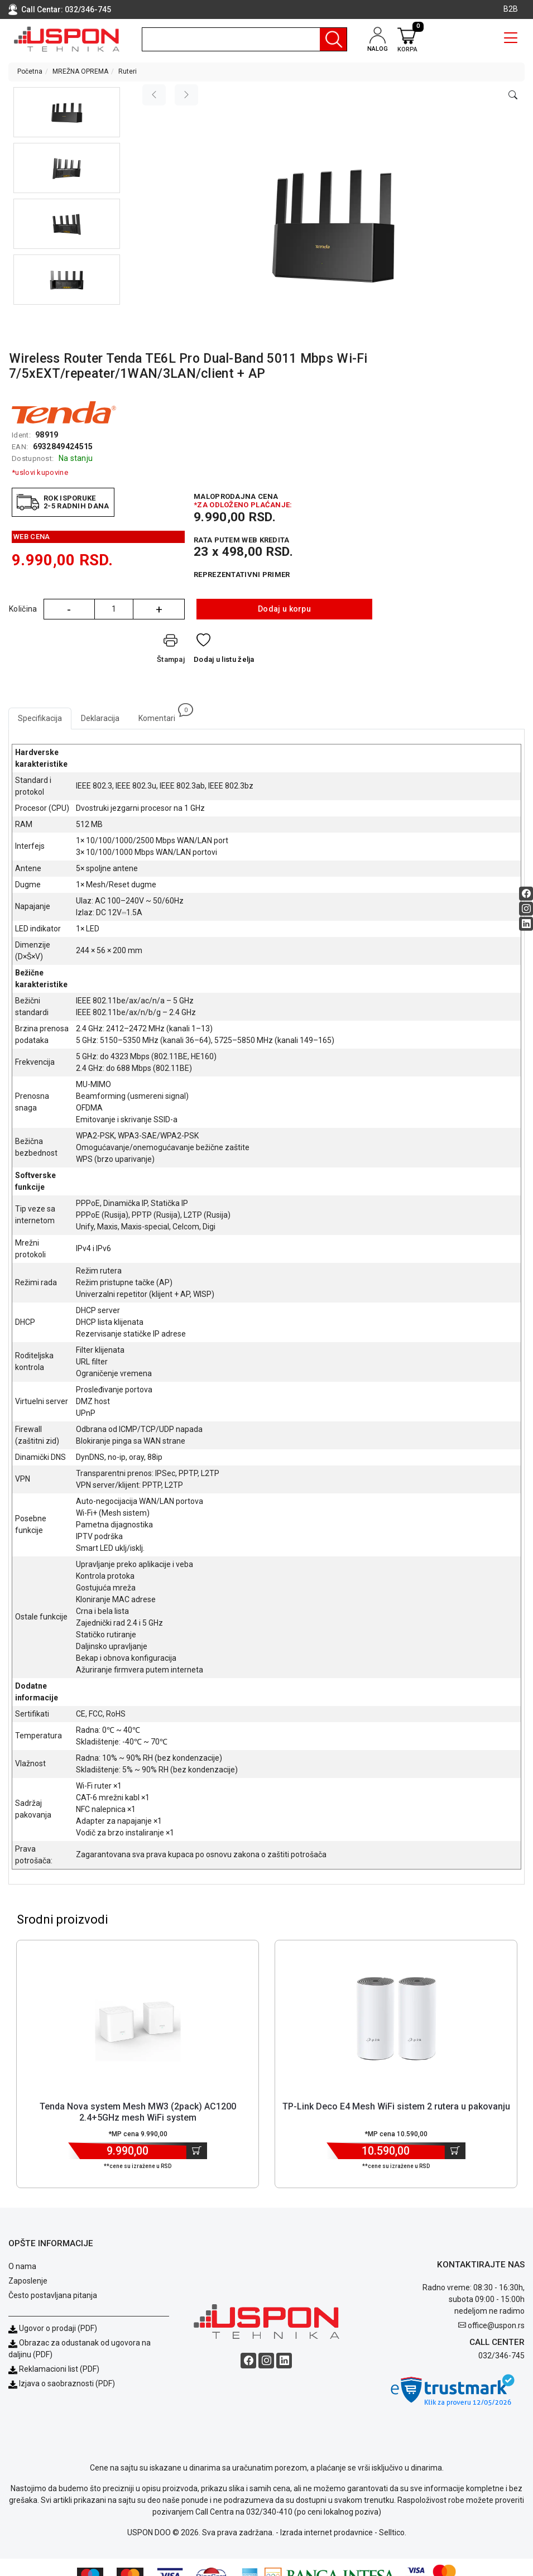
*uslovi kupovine (40, 472)
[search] (244, 39)
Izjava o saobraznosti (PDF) (67, 2383)
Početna (29, 71)
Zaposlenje (27, 2280)
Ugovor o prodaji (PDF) (52, 2328)
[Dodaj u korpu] (196, 2150)
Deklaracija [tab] (100, 718)
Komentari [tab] (161, 715)
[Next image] (186, 94)
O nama (22, 2266)
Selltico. (392, 2532)
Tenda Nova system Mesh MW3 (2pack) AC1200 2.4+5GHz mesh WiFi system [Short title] (138, 2111)
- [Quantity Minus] (69, 609)
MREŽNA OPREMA (80, 71)
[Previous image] (154, 94)
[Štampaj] (171, 651)
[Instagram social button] (526, 908)
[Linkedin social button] (526, 923)
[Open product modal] (513, 95)
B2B (510, 8)
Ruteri (127, 71)
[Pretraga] (333, 39)
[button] (66, 112)
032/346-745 (88, 9)
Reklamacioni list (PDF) (53, 2368)
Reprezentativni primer (242, 574)
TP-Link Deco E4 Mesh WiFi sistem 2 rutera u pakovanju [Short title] (396, 2106)
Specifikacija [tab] (40, 718)
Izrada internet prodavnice (326, 2532)
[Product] (138, 2018)
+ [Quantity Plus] (159, 609)
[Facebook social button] (526, 893)
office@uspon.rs (496, 2325)
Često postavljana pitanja (52, 2295)
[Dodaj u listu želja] (224, 651)
